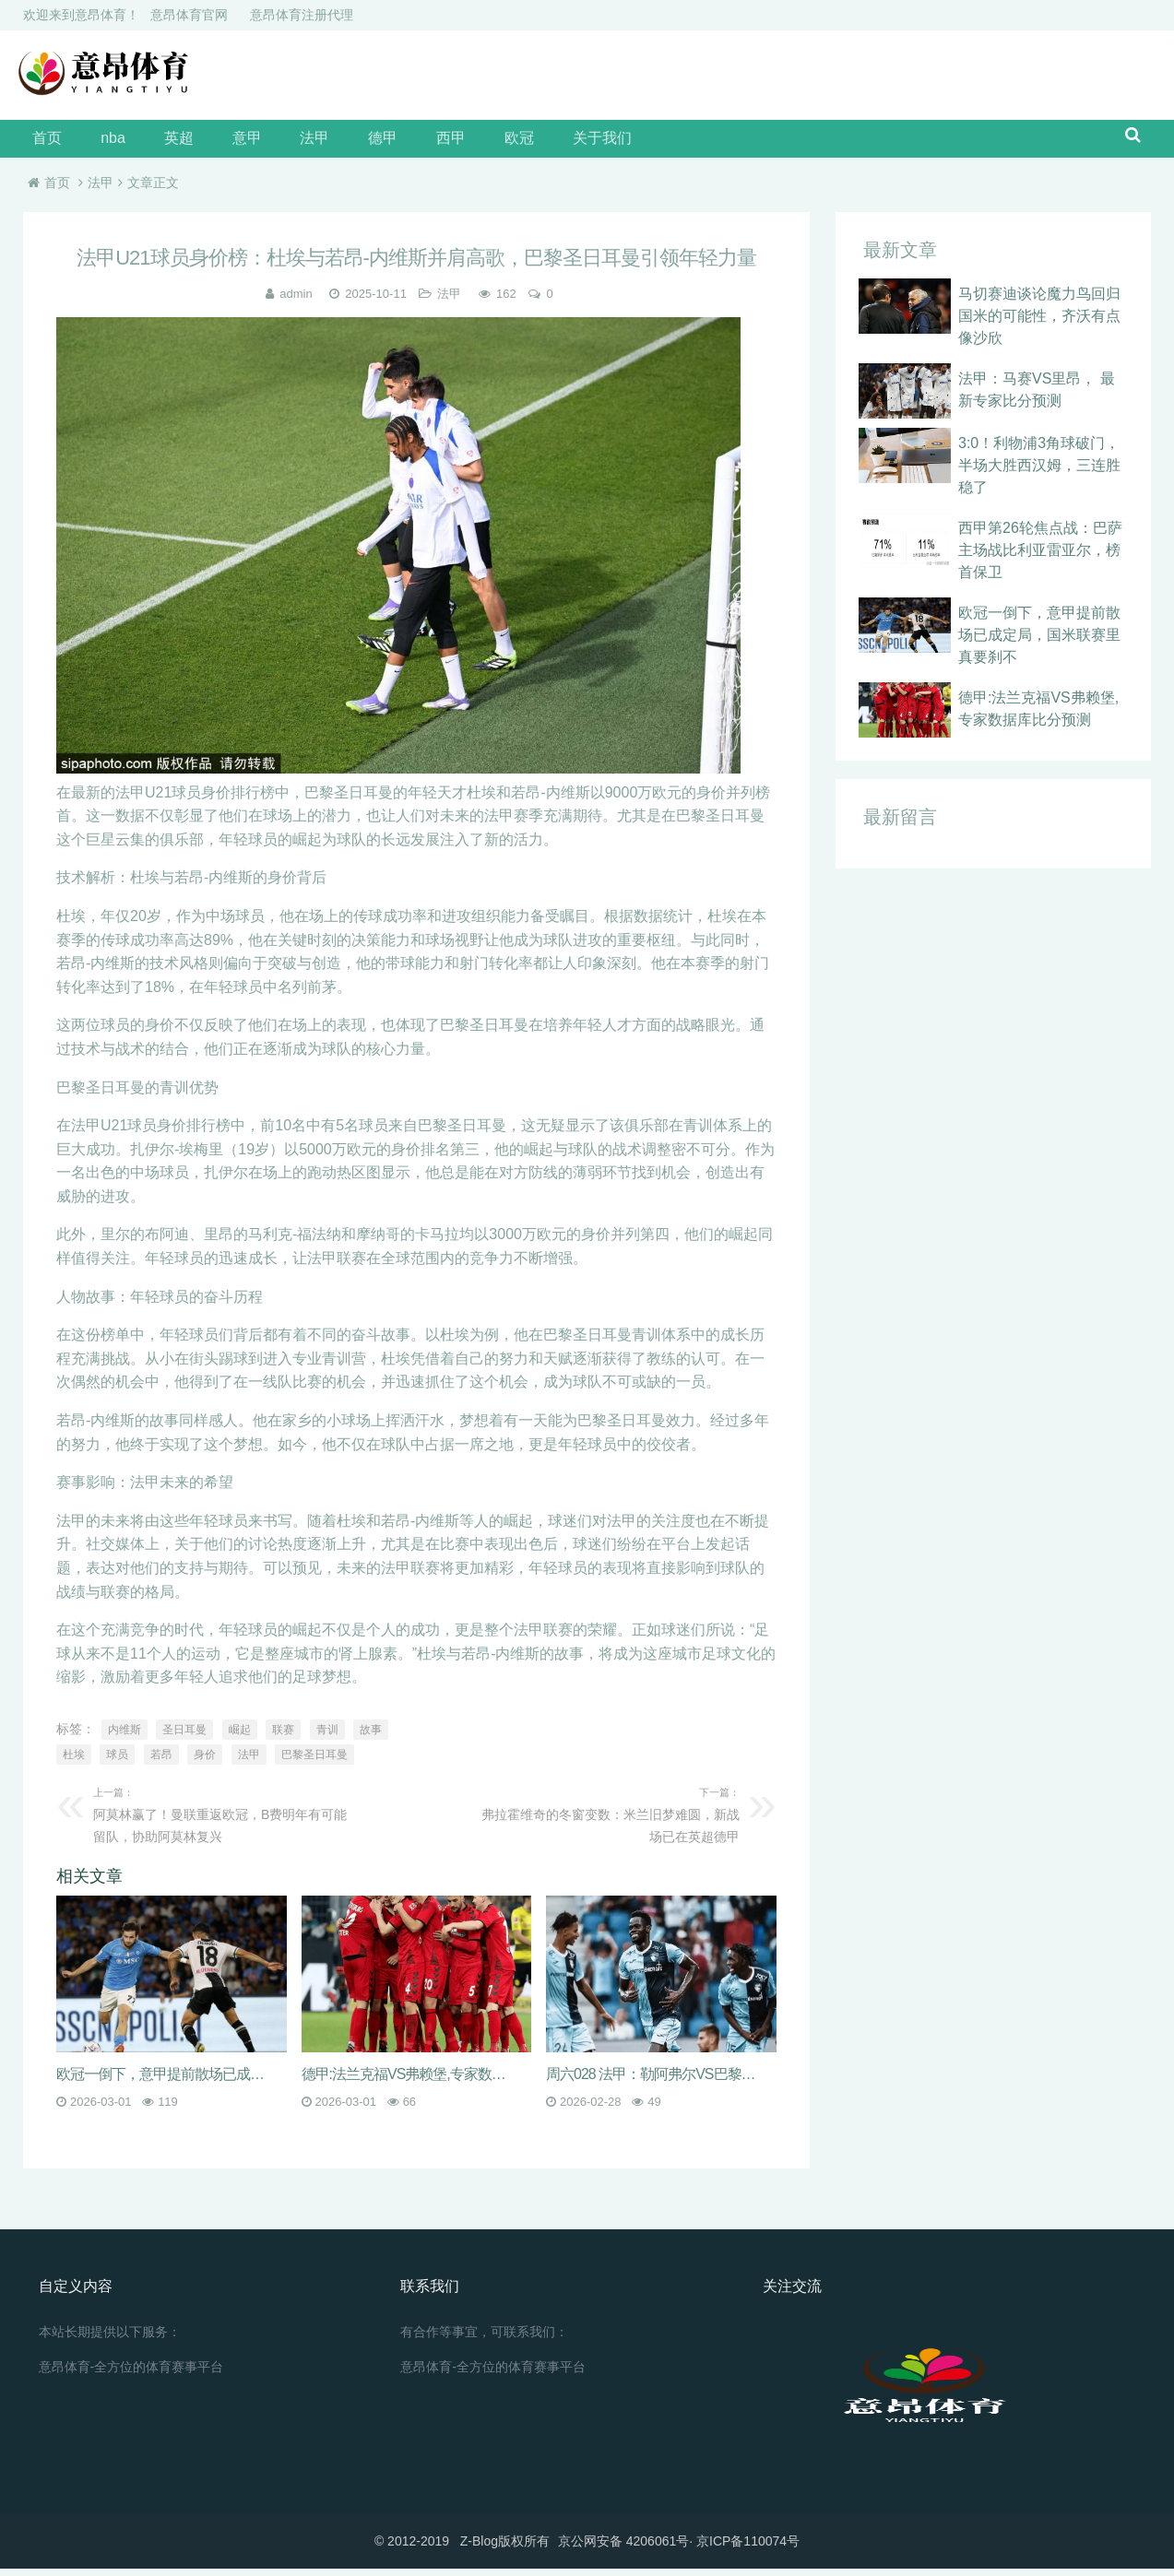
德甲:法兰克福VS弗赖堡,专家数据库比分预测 (410, 2081)
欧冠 (453, 142)
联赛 (283, 1737)
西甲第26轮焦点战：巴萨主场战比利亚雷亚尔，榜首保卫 (1040, 557)
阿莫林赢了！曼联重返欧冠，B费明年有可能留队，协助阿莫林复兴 (226, 1820)
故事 (371, 1737)
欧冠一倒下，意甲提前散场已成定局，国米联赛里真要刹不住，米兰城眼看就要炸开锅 (165, 2081)
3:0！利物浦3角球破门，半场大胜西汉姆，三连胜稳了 (1039, 472)
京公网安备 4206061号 (623, 2548)
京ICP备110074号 (748, 2548)
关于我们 (526, 142)
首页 (45, 142)
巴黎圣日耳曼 (314, 1761)
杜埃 (74, 1761)
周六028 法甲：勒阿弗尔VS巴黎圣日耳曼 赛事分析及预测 (655, 2081)
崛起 (240, 1737)
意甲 (216, 142)
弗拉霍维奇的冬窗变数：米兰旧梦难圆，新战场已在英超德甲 (607, 1820)
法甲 (276, 142)
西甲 (394, 142)
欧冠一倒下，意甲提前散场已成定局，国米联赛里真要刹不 (1039, 642)
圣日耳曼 (184, 1737)
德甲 (335, 142)
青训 (327, 1737)
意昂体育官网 (189, 14)
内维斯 (124, 1737)
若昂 (161, 1761)
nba (101, 142)
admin (295, 302)
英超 (157, 142)
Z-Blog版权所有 (505, 2548)
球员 (117, 1761)
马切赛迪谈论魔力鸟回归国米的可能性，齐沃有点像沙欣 (1039, 323)
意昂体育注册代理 (301, 14)
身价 (205, 1761)
